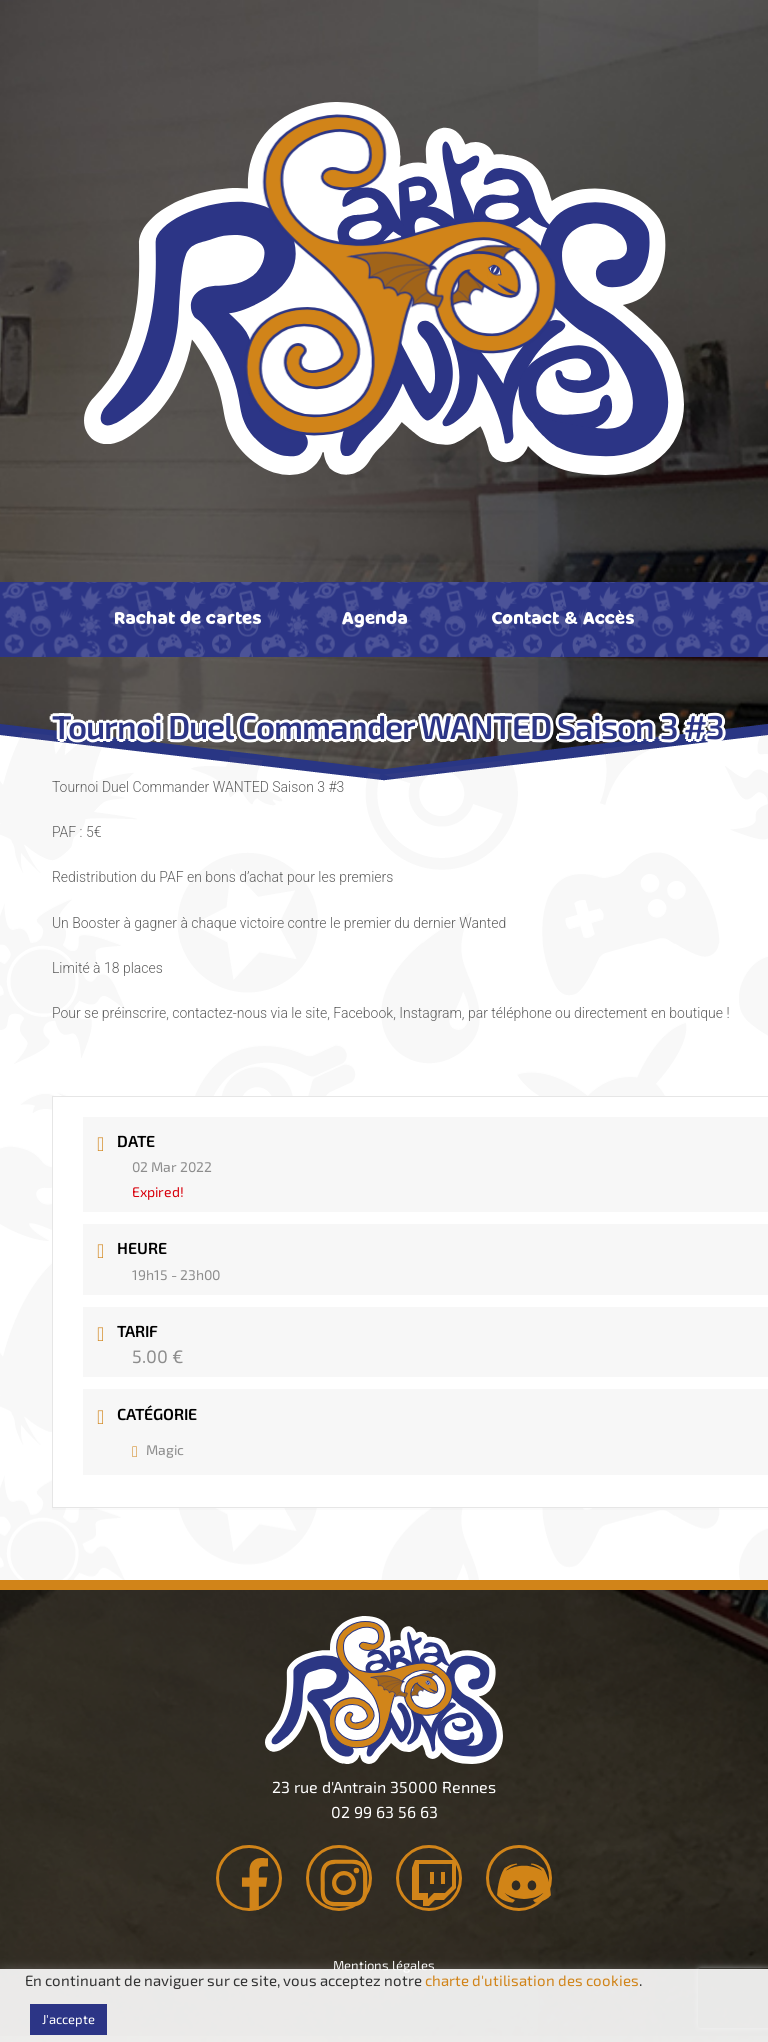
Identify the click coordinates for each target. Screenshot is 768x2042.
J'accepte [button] (68, 2019)
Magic (158, 1449)
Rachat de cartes (187, 617)
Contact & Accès (562, 617)
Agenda (375, 617)
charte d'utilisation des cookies (532, 1980)
